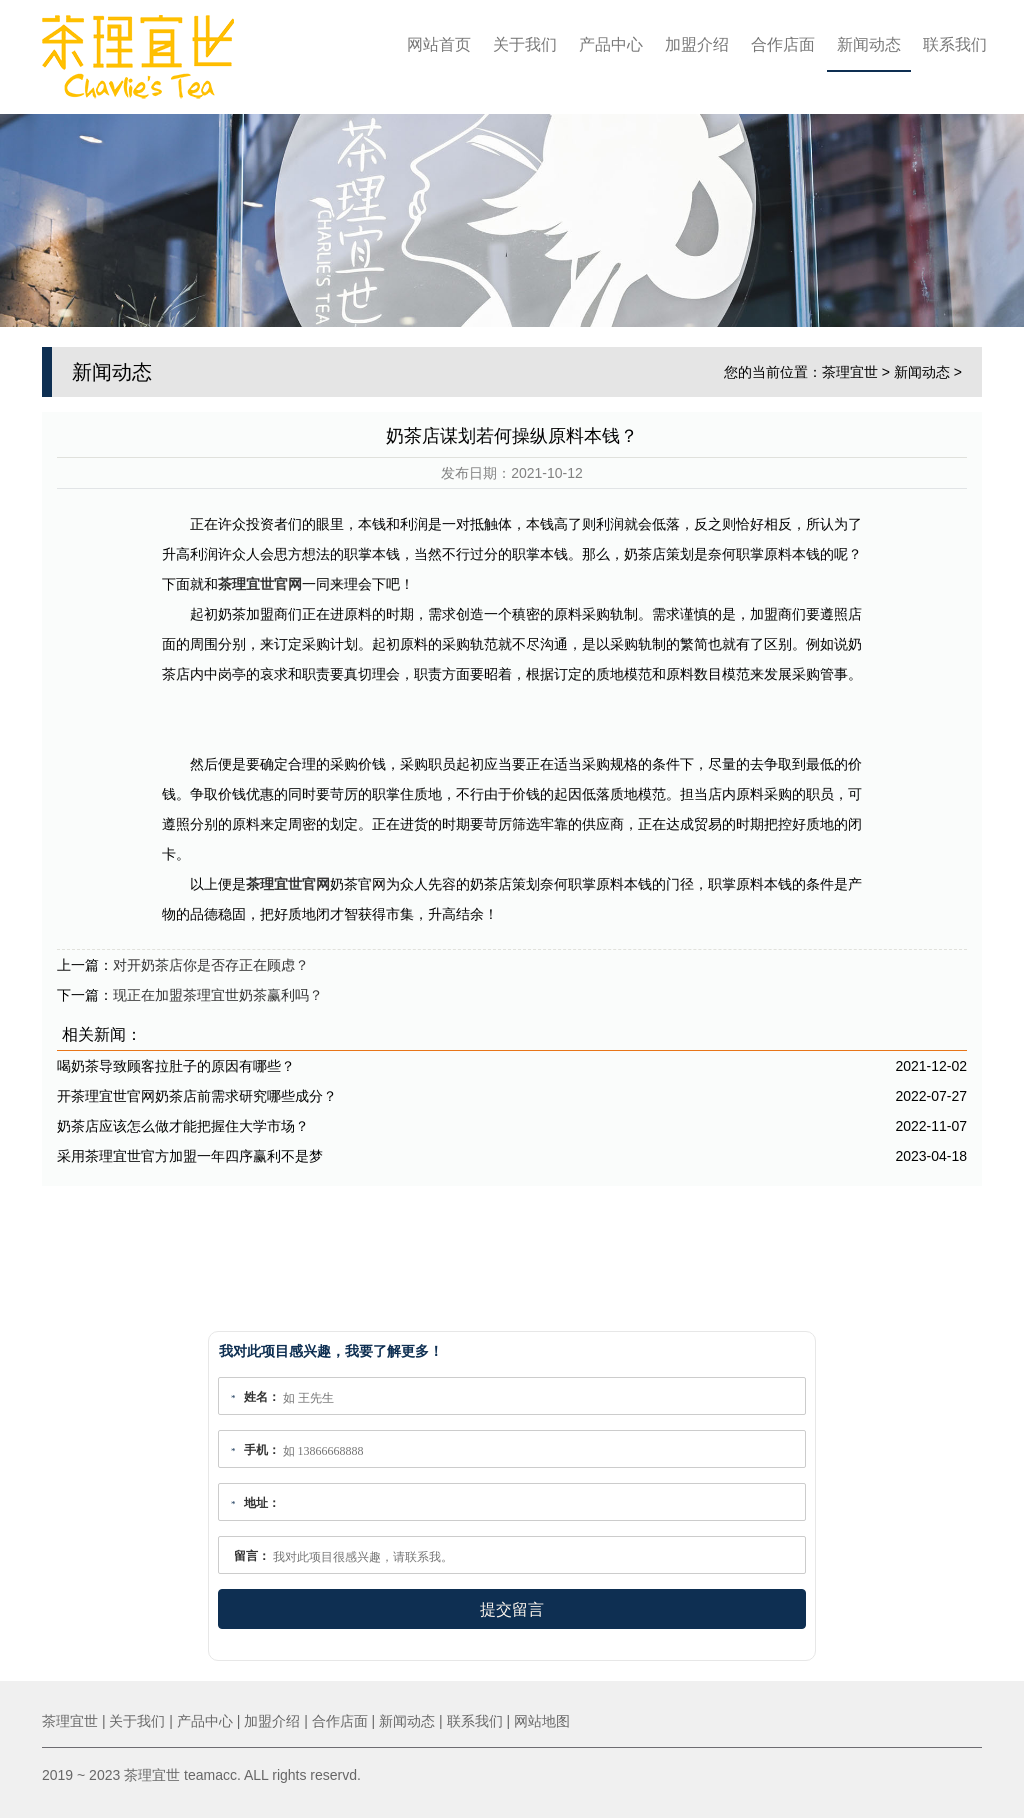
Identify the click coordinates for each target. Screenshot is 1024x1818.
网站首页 (439, 44)
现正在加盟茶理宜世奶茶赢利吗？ (218, 995)
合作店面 (783, 44)
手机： (262, 1450)
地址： (262, 1503)
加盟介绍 (697, 44)
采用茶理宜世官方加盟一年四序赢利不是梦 (190, 1156)
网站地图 (542, 1721)
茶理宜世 (850, 372)
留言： (252, 1556)
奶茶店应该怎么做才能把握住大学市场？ (183, 1126)
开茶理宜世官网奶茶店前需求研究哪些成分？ (197, 1096)
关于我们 (525, 44)
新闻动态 (869, 44)
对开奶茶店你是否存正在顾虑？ (211, 965)
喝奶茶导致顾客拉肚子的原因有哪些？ (176, 1066)
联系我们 (955, 44)
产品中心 (611, 44)
